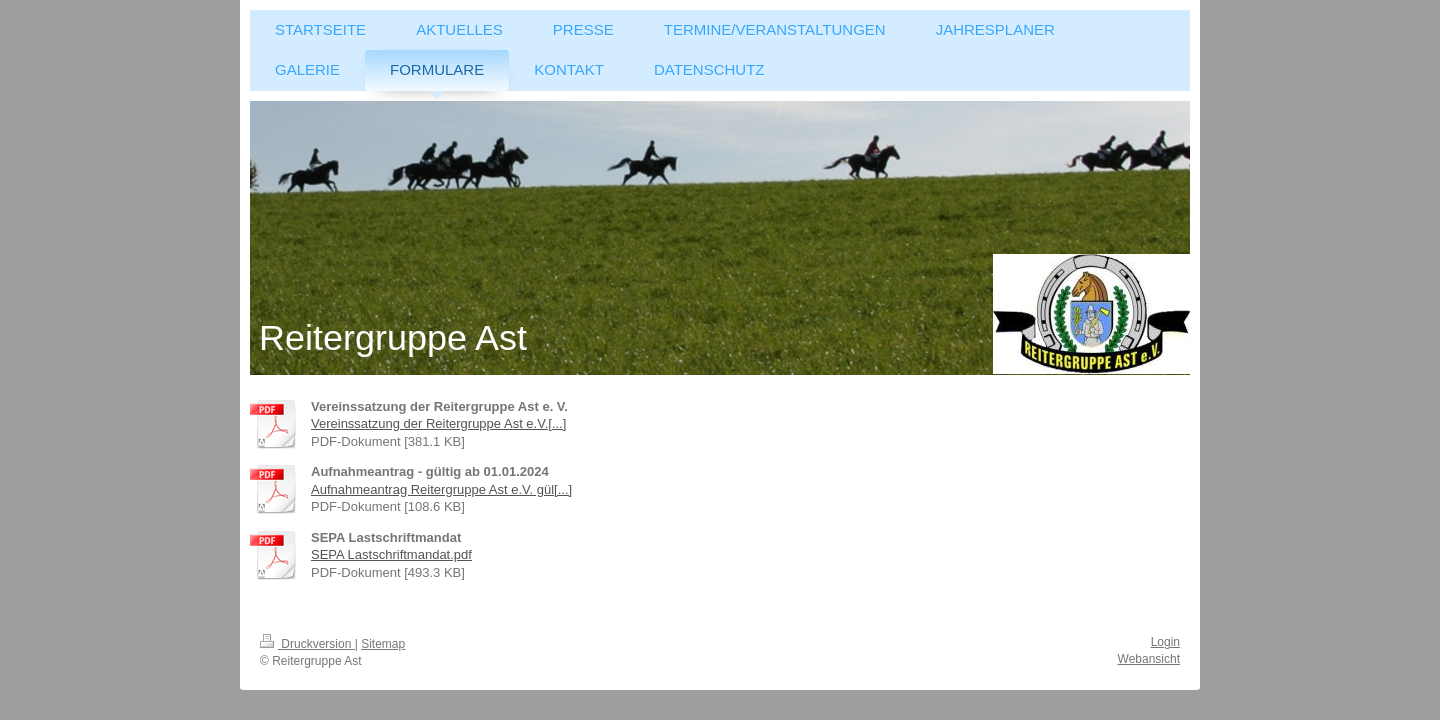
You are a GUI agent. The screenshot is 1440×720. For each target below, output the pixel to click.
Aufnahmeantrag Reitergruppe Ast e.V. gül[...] (441, 489)
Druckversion (307, 644)
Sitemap (383, 644)
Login (1165, 642)
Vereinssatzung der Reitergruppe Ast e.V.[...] (438, 423)
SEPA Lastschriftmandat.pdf (391, 554)
